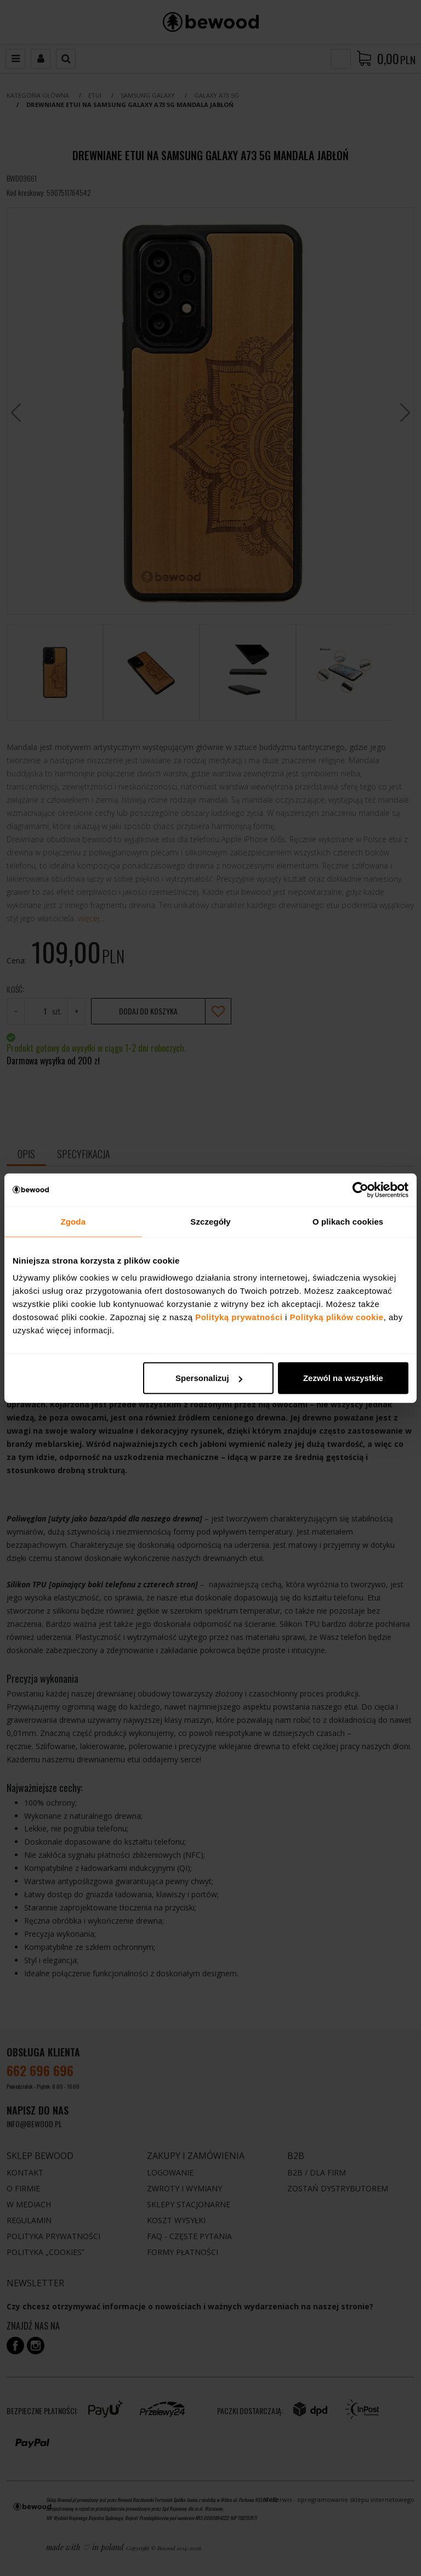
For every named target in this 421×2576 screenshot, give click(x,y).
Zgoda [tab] (73, 1221)
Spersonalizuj (208, 1378)
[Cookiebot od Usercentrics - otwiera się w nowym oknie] (360, 1189)
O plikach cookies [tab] (347, 1221)
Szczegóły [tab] (210, 1221)
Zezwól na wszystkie (343, 1378)
